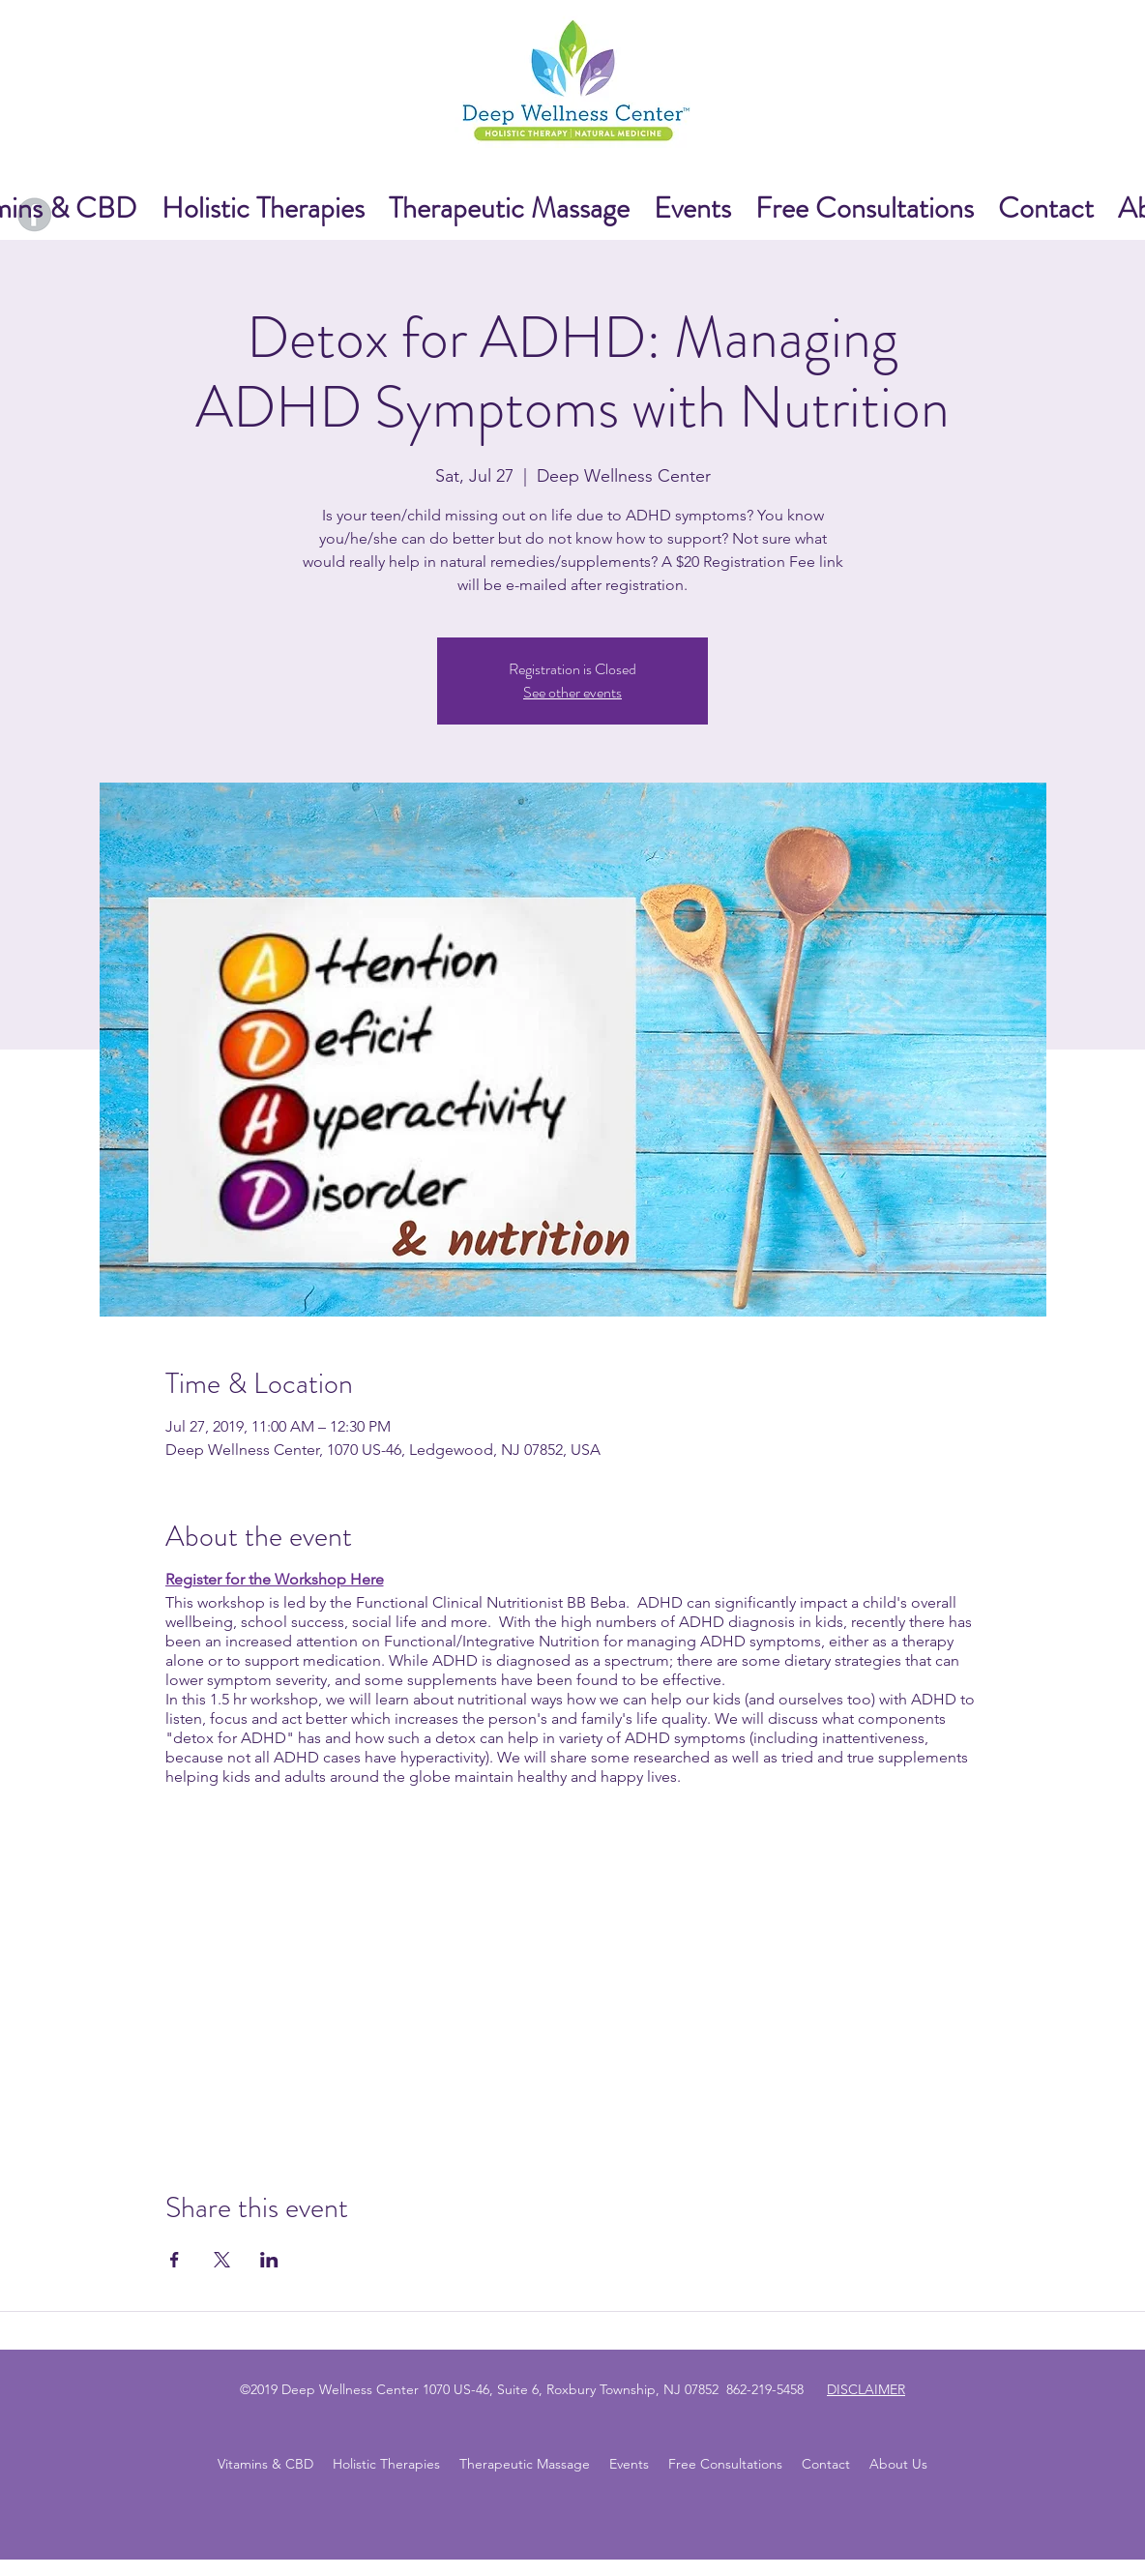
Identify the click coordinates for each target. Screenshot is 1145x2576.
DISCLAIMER (866, 2389)
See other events (572, 692)
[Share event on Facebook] (174, 2259)
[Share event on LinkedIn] (269, 2259)
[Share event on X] (222, 2259)
